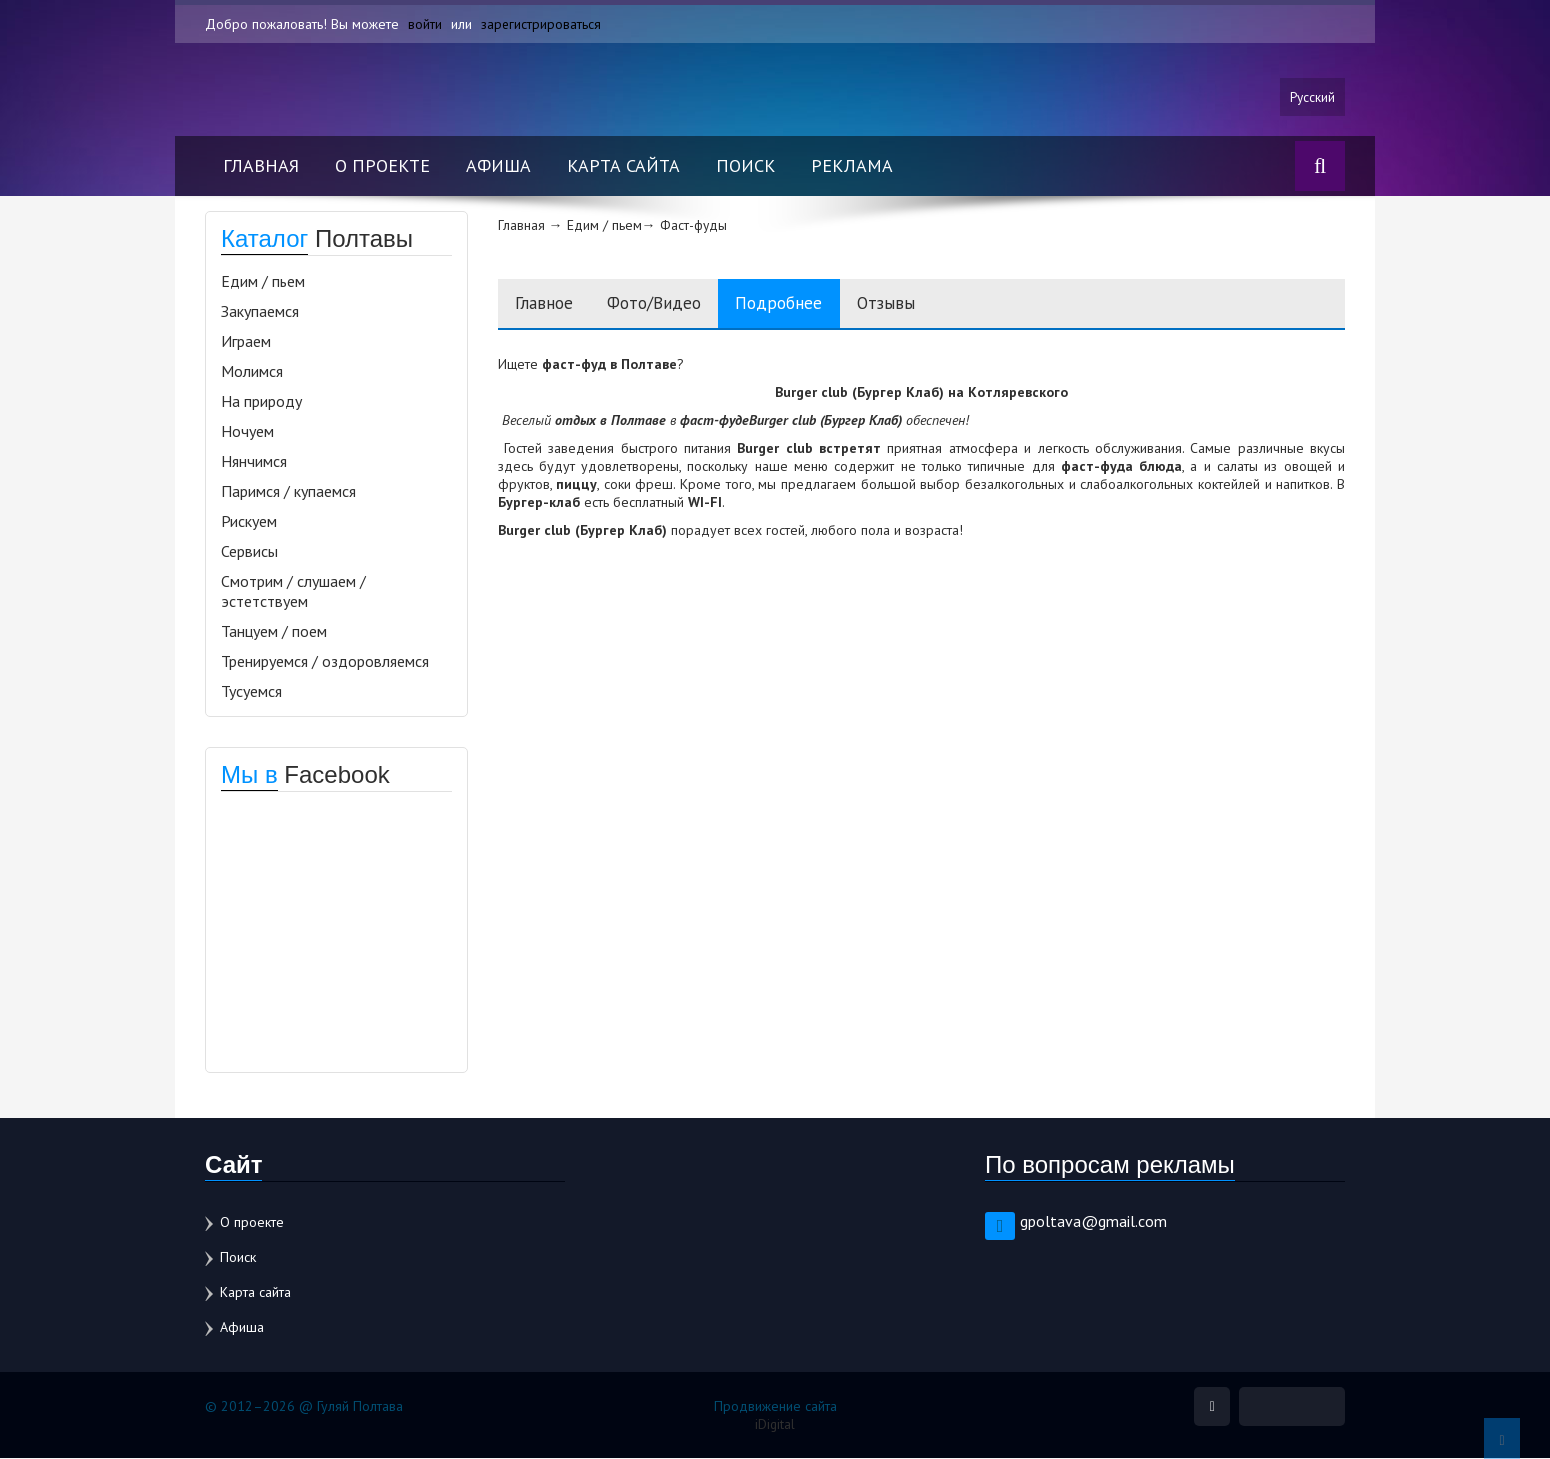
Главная (261, 166)
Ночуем (247, 432)
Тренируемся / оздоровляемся (325, 662)
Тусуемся (251, 692)
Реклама (852, 166)
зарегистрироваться (541, 24)
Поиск (745, 166)
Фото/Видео (668, 304)
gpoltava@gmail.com (1093, 1222)
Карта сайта (623, 166)
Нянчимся (254, 462)
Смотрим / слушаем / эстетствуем (293, 592)
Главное (548, 304)
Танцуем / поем (274, 632)
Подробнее (804, 304)
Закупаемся (260, 312)
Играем (246, 342)
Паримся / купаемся (288, 492)
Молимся (252, 372)
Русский (1311, 97)
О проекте (382, 166)
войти (425, 24)
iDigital (775, 1425)
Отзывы (919, 304)
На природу (261, 402)
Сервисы (249, 552)
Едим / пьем (263, 282)
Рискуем (249, 522)
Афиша (498, 166)
